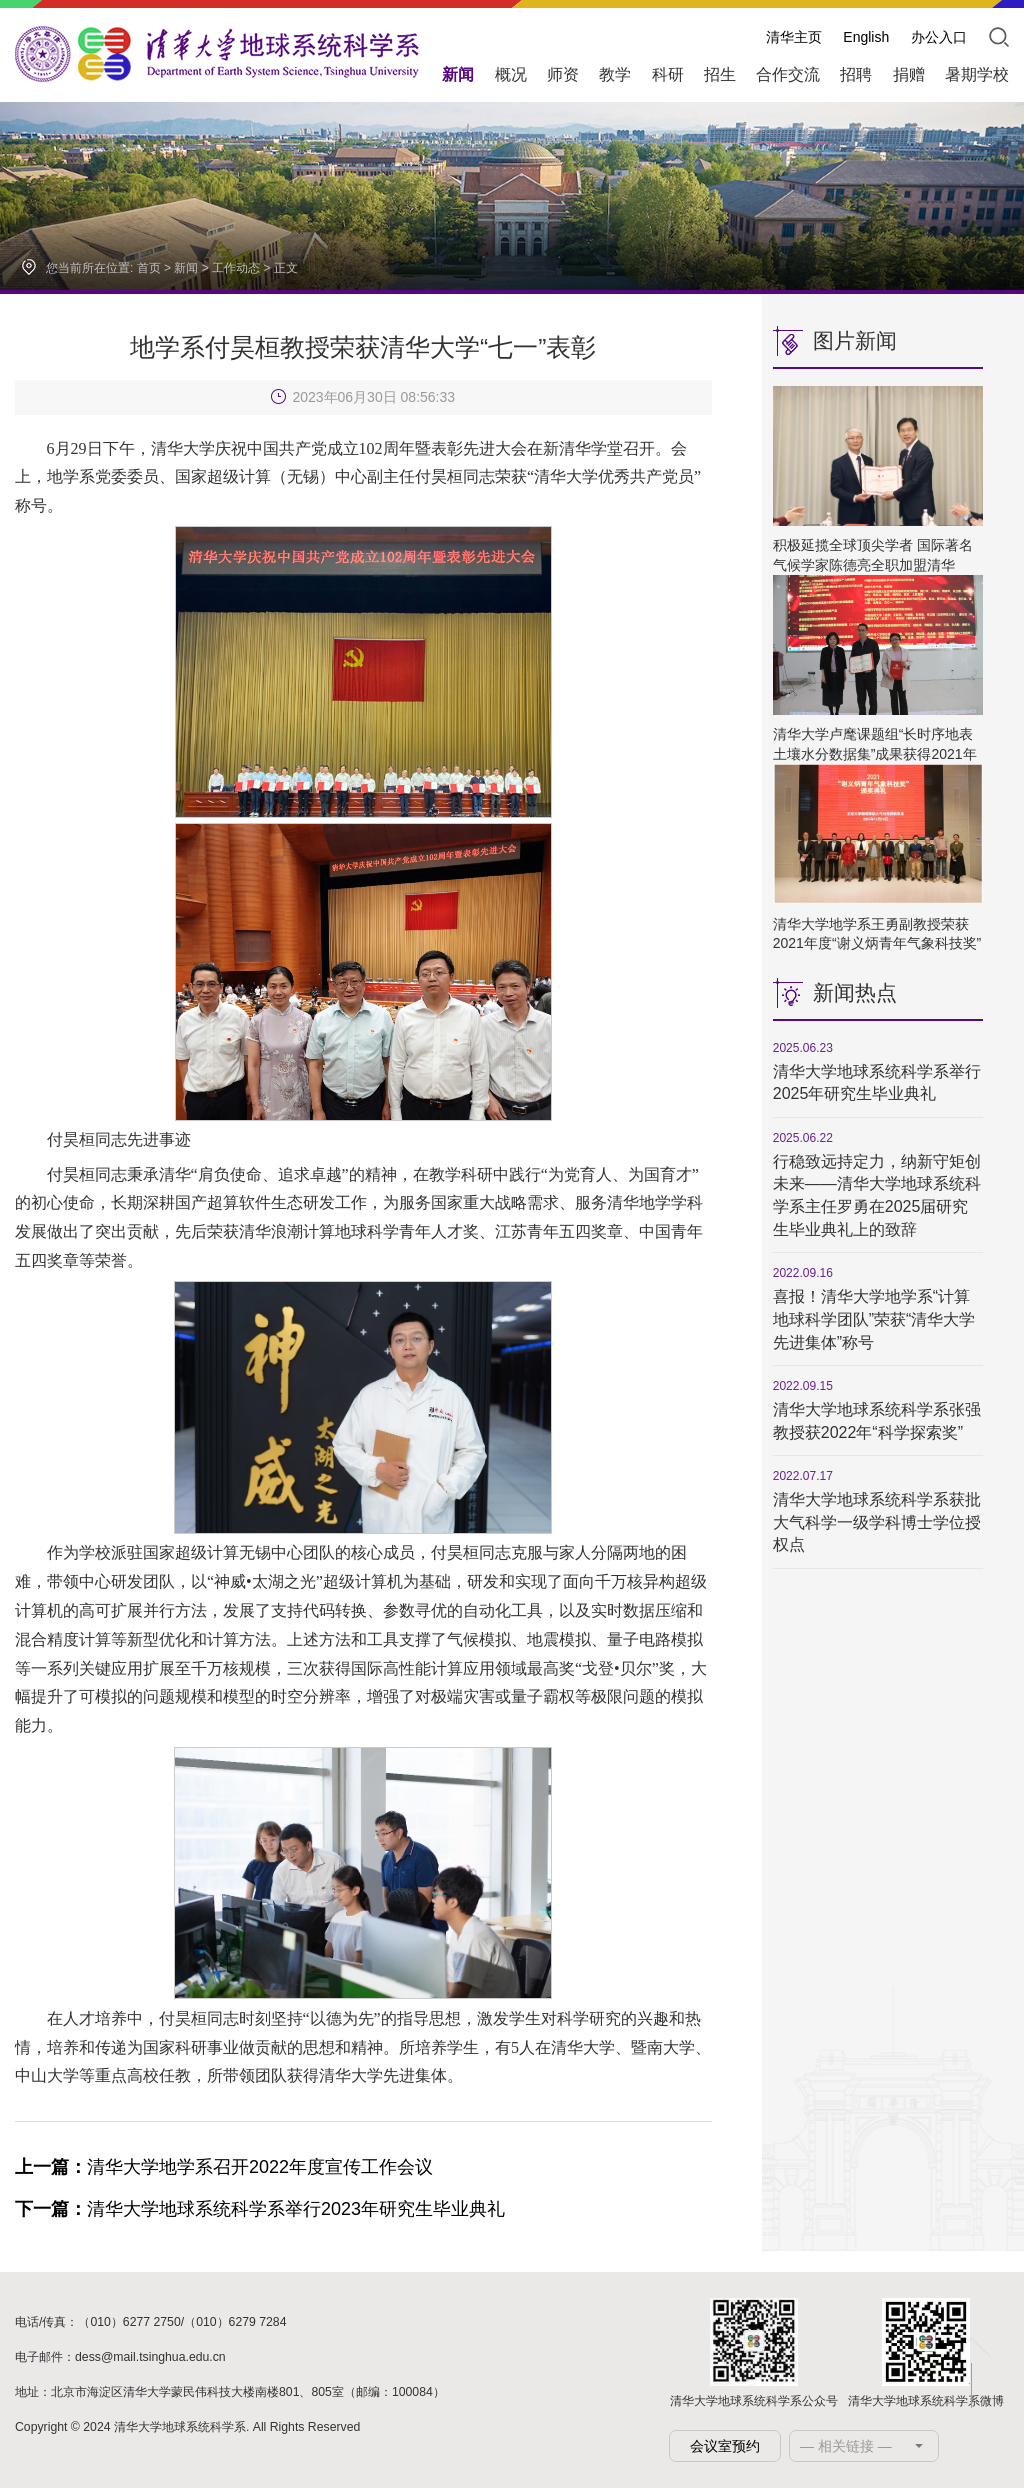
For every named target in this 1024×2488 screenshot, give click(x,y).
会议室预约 (725, 2446)
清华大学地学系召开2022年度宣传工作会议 (224, 2167)
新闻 (186, 268)
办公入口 (939, 37)
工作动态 (236, 268)
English (866, 37)
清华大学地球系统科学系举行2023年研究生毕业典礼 (260, 2209)
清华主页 (794, 37)
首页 (149, 268)
